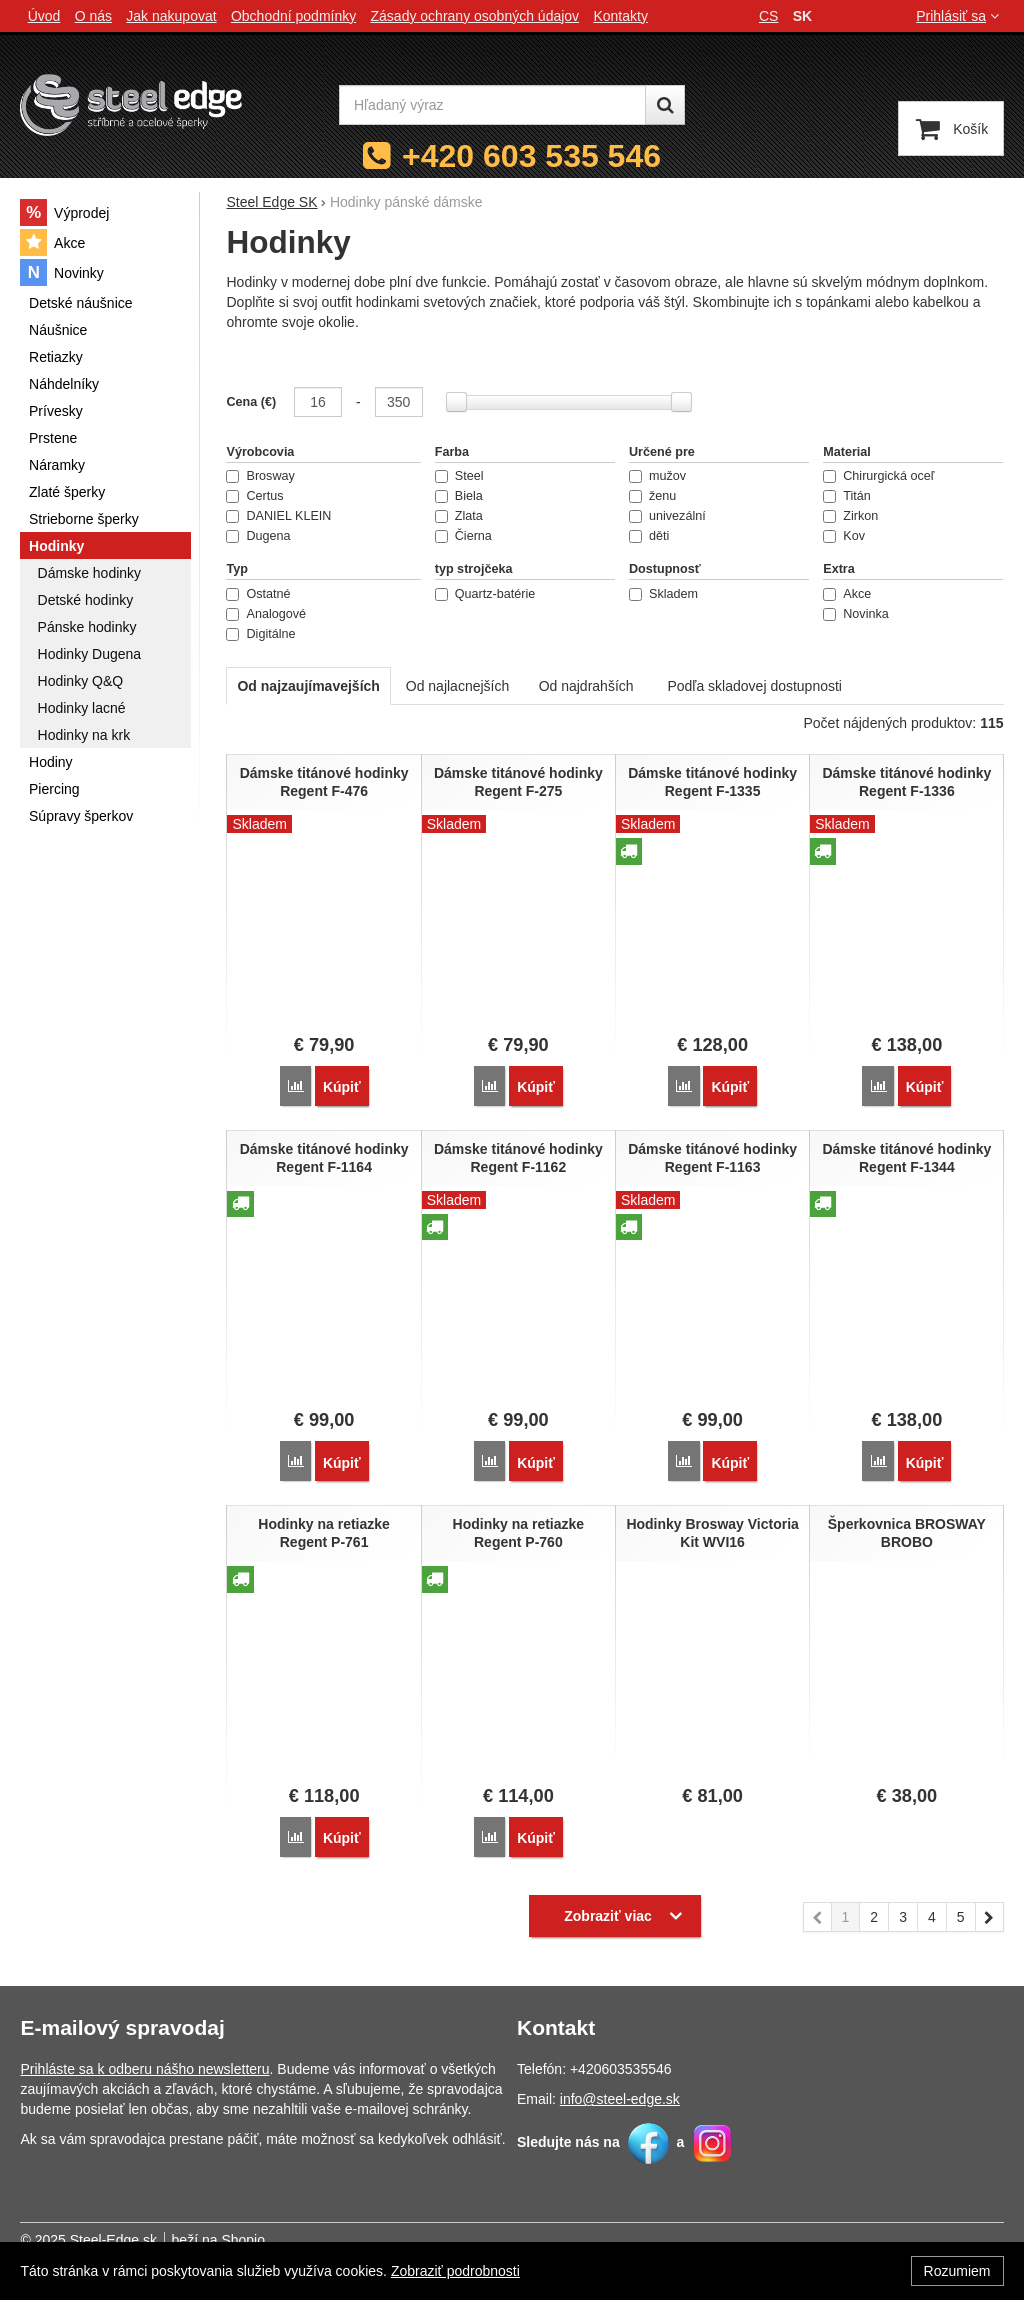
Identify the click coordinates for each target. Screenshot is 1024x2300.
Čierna (463, 536)
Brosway (260, 476)
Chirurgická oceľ (878, 476)
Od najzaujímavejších (308, 686)
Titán (847, 496)
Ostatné (258, 594)
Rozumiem (957, 2271)
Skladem (663, 594)
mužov (657, 476)
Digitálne (260, 634)
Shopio (243, 2238)
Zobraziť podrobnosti (455, 2271)
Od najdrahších (586, 686)
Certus (254, 496)
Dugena (258, 536)
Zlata (459, 516)
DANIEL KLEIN (278, 516)
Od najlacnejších (458, 686)
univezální (667, 516)
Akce (847, 594)
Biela (459, 496)
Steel (459, 476)
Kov (844, 536)
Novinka (856, 614)
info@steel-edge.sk (620, 2097)
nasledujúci (990, 1918)
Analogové (266, 614)
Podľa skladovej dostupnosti (754, 686)
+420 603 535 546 (531, 156)
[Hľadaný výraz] (492, 105)
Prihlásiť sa (959, 16)
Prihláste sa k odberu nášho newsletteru (144, 2067)
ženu (652, 496)
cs (768, 16)
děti (649, 536)
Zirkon (850, 516)
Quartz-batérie (485, 594)
